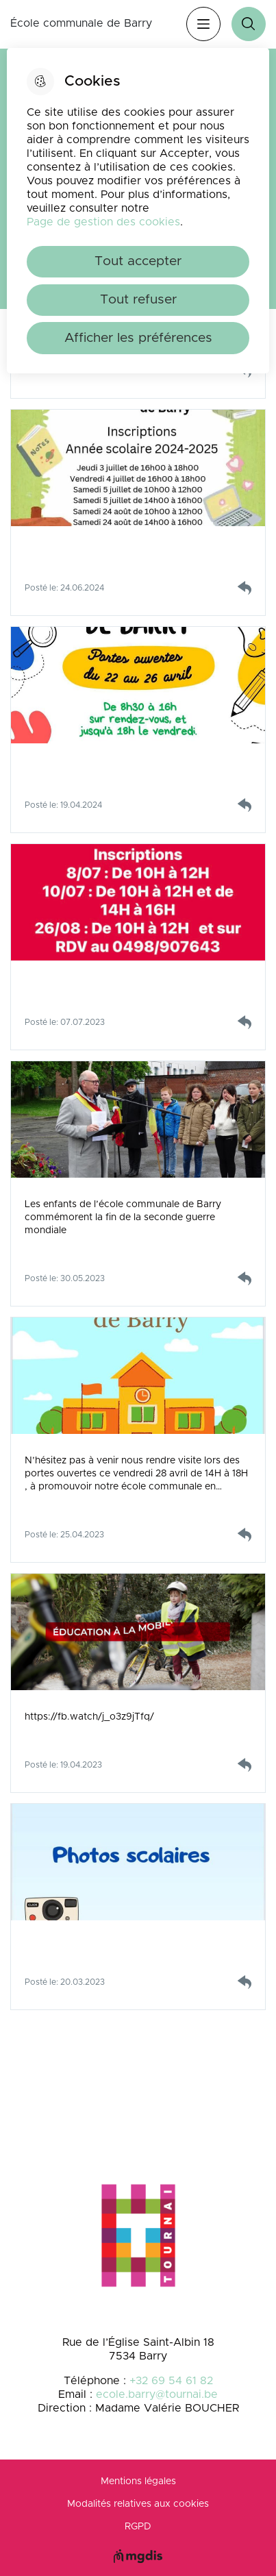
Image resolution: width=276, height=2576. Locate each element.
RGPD (138, 2526)
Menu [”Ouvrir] (203, 24)
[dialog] (138, 210)
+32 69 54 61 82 (171, 2380)
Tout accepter (138, 261)
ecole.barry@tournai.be (157, 2394)
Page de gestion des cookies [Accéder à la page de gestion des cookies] (103, 221)
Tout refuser (138, 299)
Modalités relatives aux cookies (138, 2504)
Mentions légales (138, 2481)
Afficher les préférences (138, 338)
